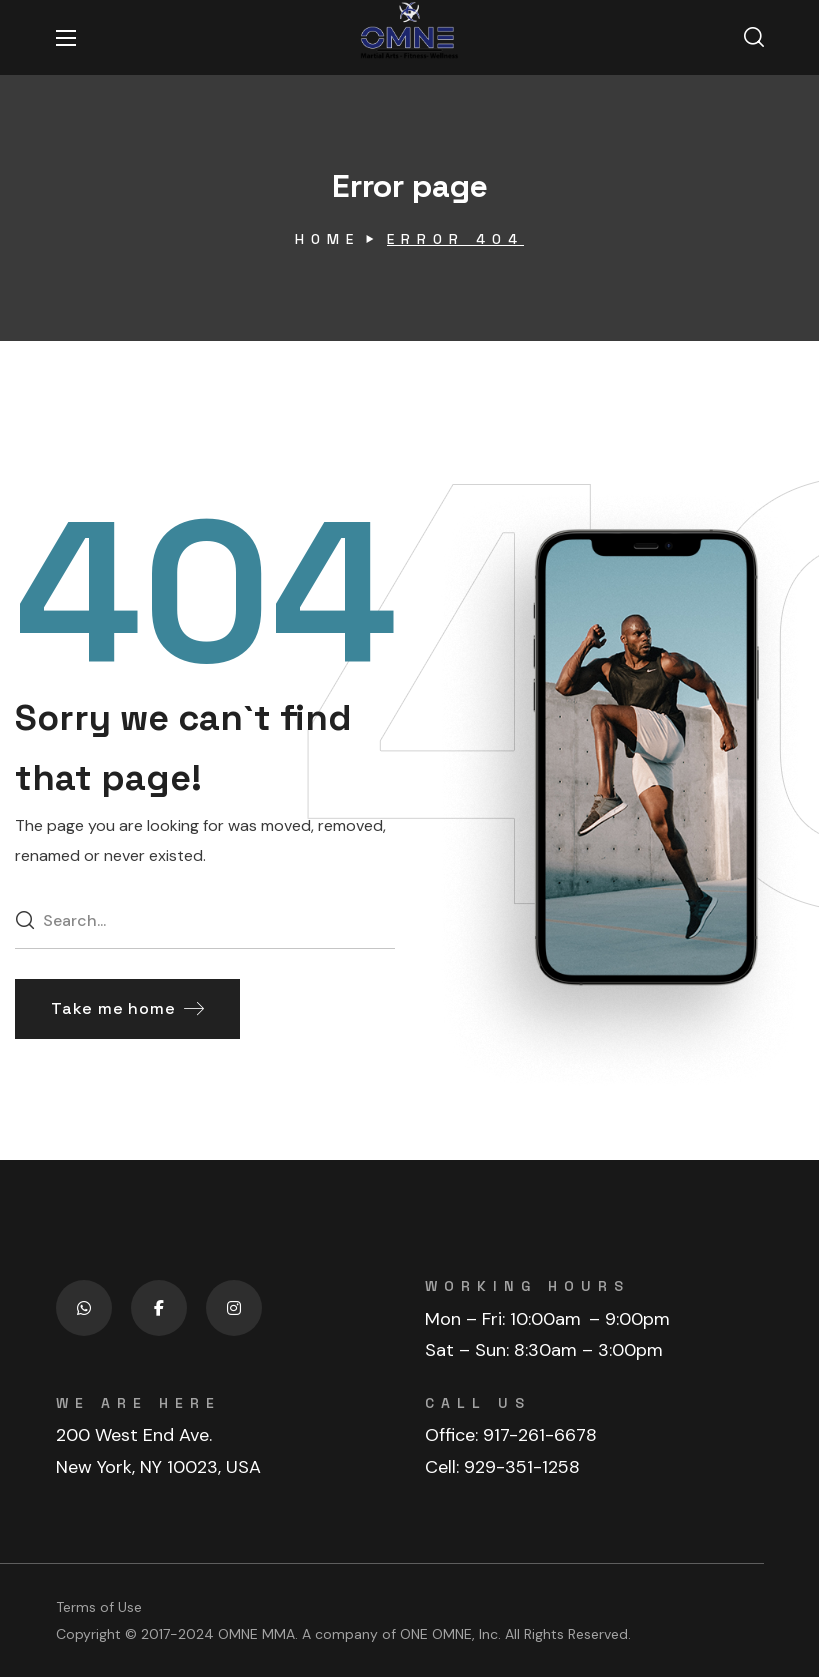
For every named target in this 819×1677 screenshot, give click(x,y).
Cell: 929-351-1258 (502, 1467)
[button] (754, 38)
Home (327, 239)
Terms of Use (99, 1607)
